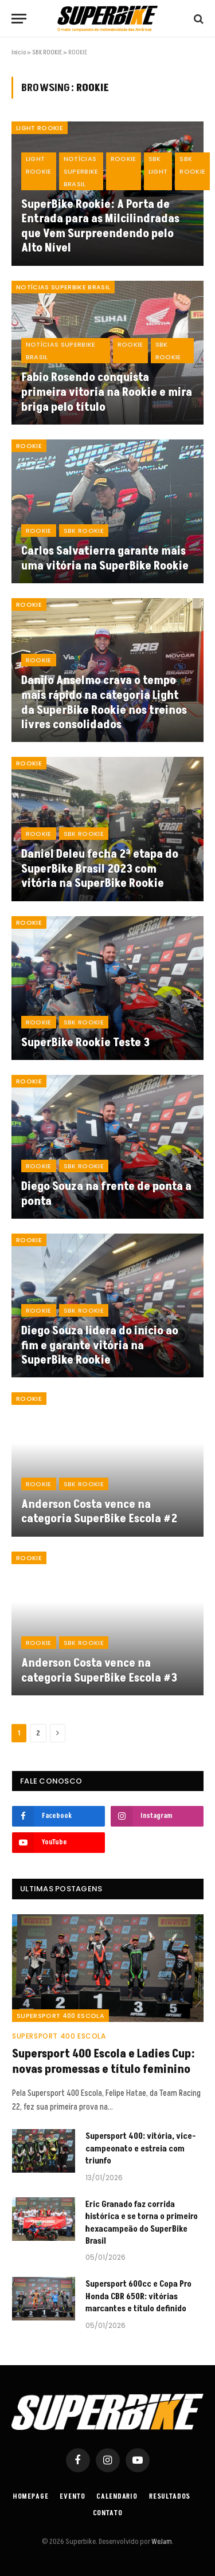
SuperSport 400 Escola (60, 2015)
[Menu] (18, 19)
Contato (108, 2513)
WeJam (161, 2541)
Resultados (169, 2497)
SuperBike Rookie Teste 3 (85, 1043)
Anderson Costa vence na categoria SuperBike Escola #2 (99, 1512)
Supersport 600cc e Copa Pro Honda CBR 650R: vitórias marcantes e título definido (138, 2296)
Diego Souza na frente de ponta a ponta (106, 1194)
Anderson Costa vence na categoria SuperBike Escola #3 (99, 1670)
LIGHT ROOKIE (39, 127)
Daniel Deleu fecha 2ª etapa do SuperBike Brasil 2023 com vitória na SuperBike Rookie (99, 869)
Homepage (31, 2497)
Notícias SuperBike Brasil (63, 287)
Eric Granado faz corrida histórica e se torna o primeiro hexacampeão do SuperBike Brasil (141, 2222)
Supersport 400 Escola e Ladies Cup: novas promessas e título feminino (103, 2062)
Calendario (116, 2497)
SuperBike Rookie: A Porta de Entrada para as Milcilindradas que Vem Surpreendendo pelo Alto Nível (100, 227)
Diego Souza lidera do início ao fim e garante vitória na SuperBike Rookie (99, 1345)
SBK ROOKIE (47, 52)
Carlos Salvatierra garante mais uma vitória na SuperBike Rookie (105, 558)
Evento (72, 2497)
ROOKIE (29, 445)
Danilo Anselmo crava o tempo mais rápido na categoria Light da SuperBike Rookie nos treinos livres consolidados (104, 703)
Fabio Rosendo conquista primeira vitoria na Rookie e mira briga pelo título (106, 392)
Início (18, 52)
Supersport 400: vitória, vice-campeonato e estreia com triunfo (140, 2148)
